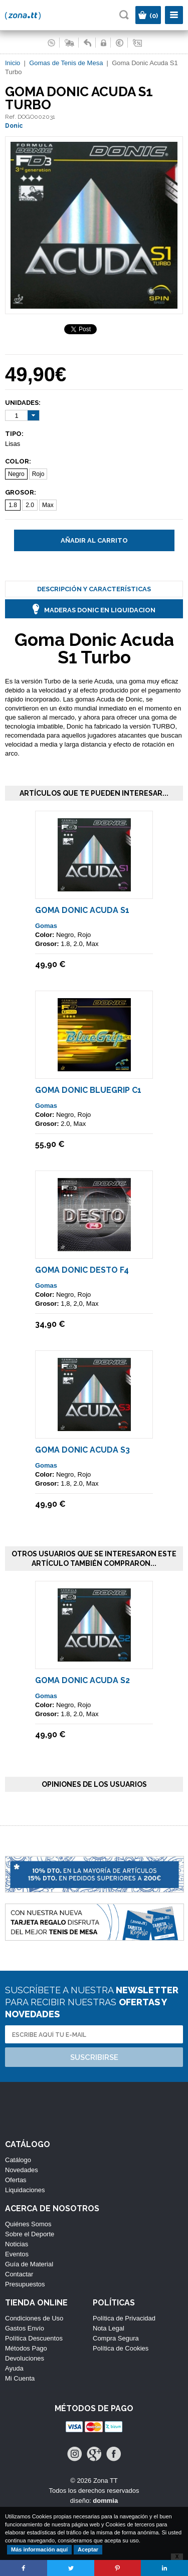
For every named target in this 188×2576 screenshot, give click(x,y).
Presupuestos (25, 2284)
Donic (14, 125)
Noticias (16, 2244)
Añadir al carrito (94, 540)
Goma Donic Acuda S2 (82, 1680)
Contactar (19, 2274)
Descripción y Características (94, 589)
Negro (16, 474)
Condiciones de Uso (34, 2318)
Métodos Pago (26, 2348)
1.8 (13, 505)
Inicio (12, 63)
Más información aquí (39, 2549)
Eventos (17, 2254)
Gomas (46, 925)
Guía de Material (29, 2264)
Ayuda (14, 2368)
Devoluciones (24, 2358)
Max (48, 505)
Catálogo (18, 2160)
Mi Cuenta (20, 2378)
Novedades (21, 2170)
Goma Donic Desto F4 (82, 1270)
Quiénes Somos (28, 2224)
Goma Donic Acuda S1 (82, 910)
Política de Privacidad (124, 2318)
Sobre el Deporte (29, 2234)
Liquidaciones (25, 2190)
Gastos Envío (24, 2328)
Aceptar (88, 2549)
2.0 (30, 505)
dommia (105, 2500)
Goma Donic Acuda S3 (82, 1450)
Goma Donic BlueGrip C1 (88, 1090)
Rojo (38, 474)
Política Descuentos (34, 2338)
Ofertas (16, 2180)
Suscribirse (94, 2057)
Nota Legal (108, 2328)
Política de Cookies (120, 2348)
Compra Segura (116, 2338)
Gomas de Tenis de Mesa (66, 63)
